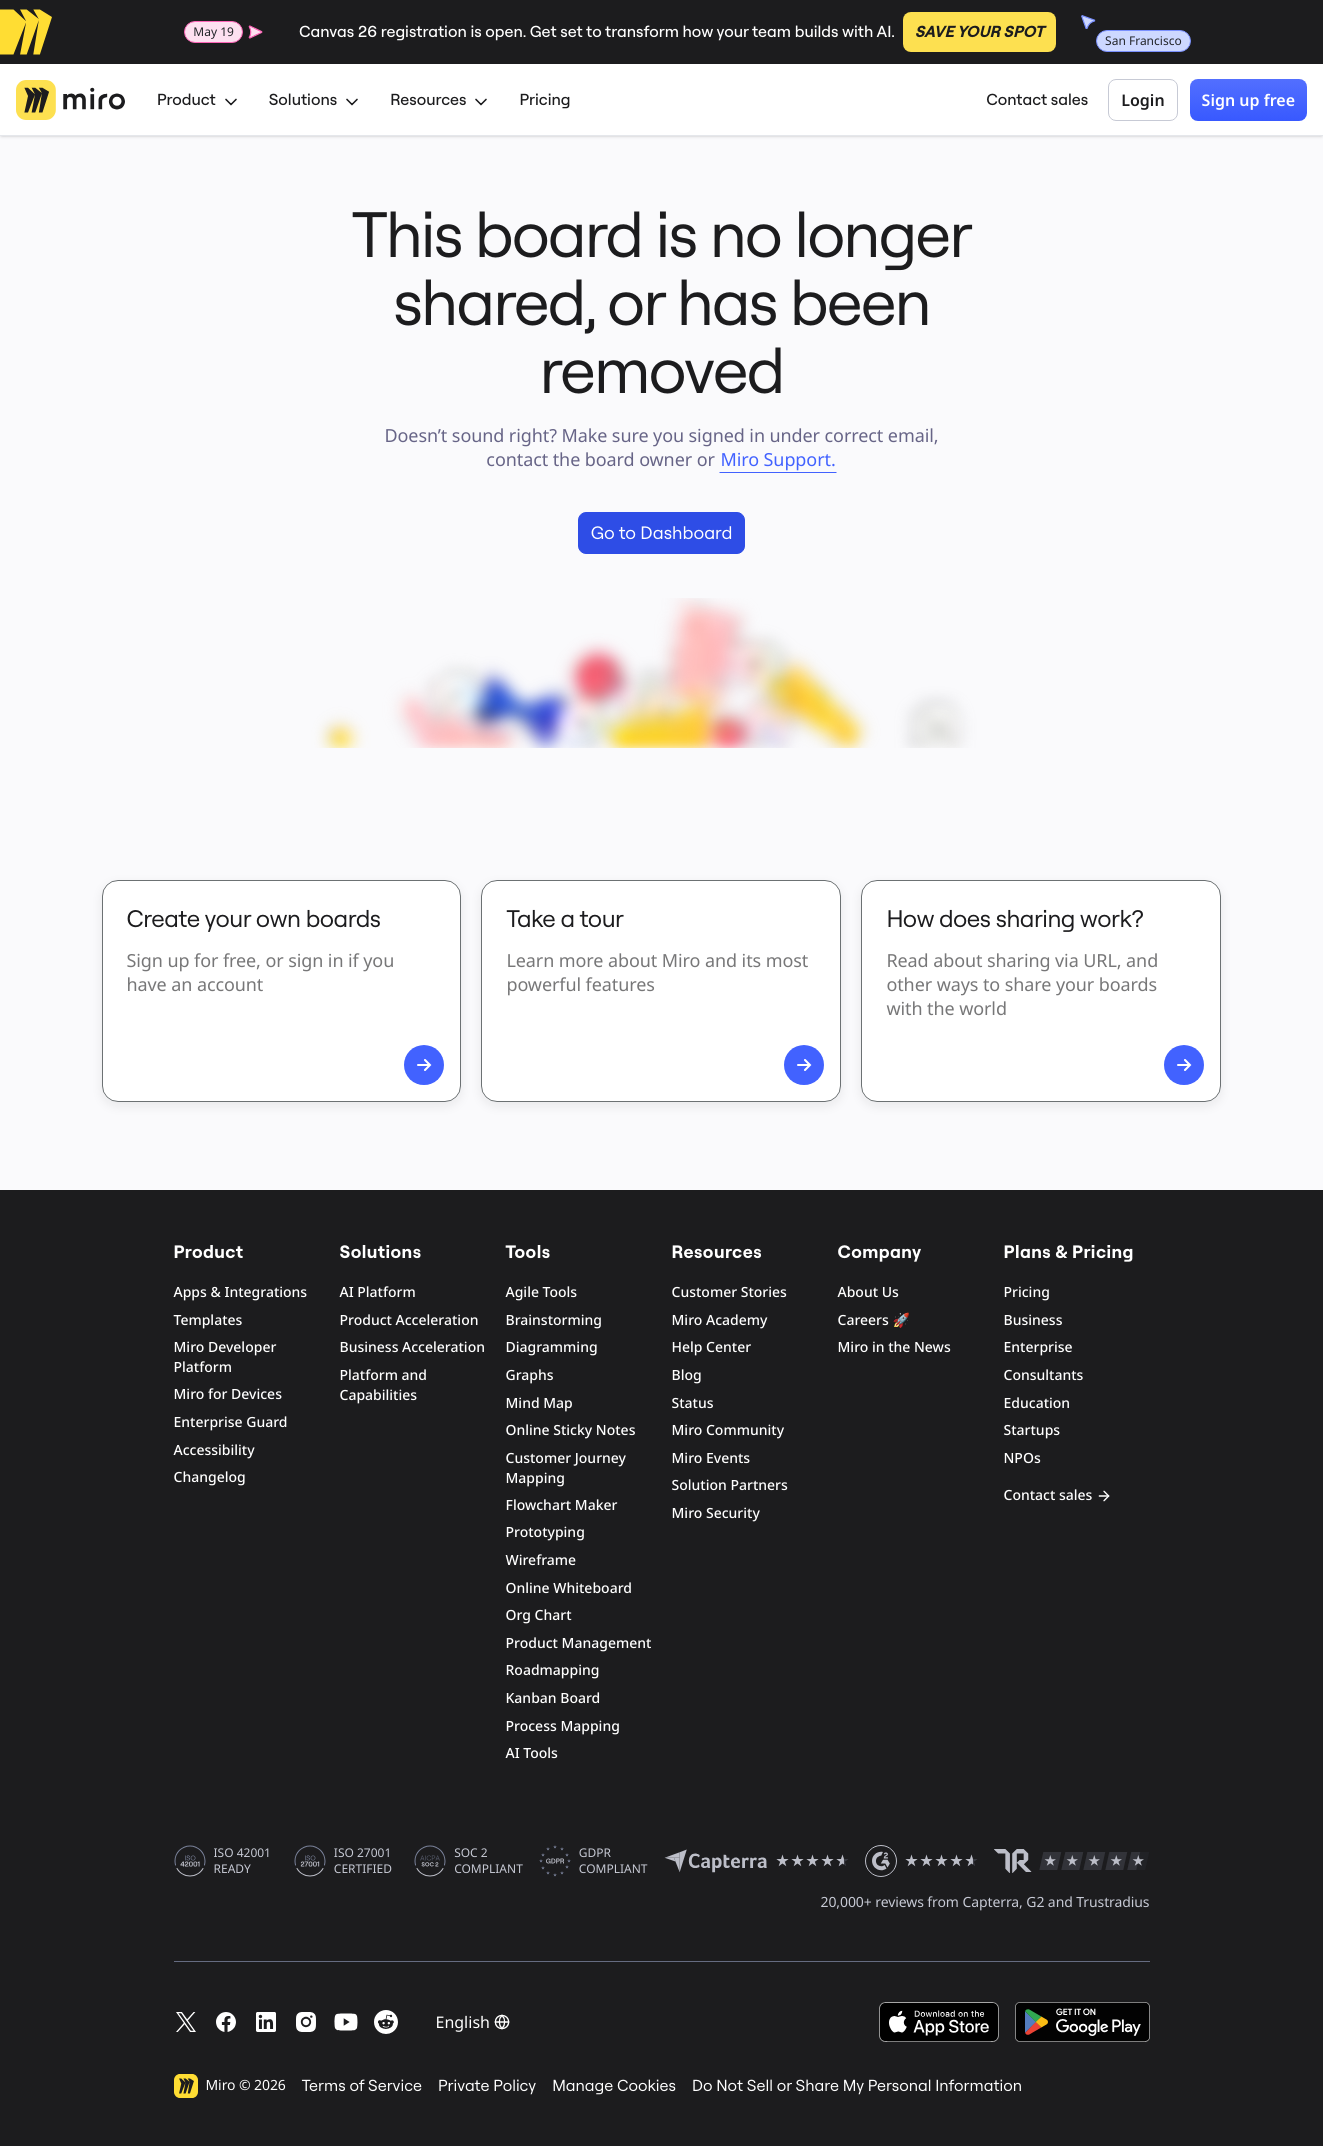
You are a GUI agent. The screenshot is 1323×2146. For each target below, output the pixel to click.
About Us (868, 1292)
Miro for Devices (228, 1394)
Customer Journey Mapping (566, 1468)
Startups (1032, 1430)
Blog (687, 1375)
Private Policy (487, 2086)
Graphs (530, 1375)
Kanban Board (553, 1698)
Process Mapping (563, 1726)
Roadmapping (553, 1670)
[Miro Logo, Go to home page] (70, 100)
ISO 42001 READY (242, 1861)
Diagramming (552, 1347)
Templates (208, 1320)
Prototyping (545, 1532)
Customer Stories (729, 1292)
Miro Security (716, 1513)
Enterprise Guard (231, 1422)
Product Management (579, 1643)
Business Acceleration (412, 1347)
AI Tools (532, 1753)
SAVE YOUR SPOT (979, 32)
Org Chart (539, 1615)
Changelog (210, 1477)
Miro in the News (894, 1347)
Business (1033, 1320)
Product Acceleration (409, 1320)
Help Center (712, 1347)
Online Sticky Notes (571, 1430)
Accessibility (214, 1450)
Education (1037, 1403)
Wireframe (541, 1560)
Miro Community (728, 1430)
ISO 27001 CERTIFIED (363, 1861)
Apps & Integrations (241, 1292)
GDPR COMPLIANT (613, 1861)
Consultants (1044, 1375)
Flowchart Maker (562, 1505)
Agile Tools (542, 1292)
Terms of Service (362, 2086)
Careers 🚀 (874, 1320)
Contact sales (1037, 100)
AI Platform (378, 1292)
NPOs (1022, 1458)
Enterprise (1038, 1347)
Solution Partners (730, 1485)
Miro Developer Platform (225, 1357)
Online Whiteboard (569, 1588)
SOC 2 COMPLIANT (488, 1861)
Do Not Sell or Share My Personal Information (857, 2086)
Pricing (544, 100)
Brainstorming (554, 1320)
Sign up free (1248, 100)
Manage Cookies (614, 2086)
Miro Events (711, 1458)
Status (693, 1403)
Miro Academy (720, 1320)
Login (1142, 100)
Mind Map (539, 1403)
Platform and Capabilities (384, 1385)
